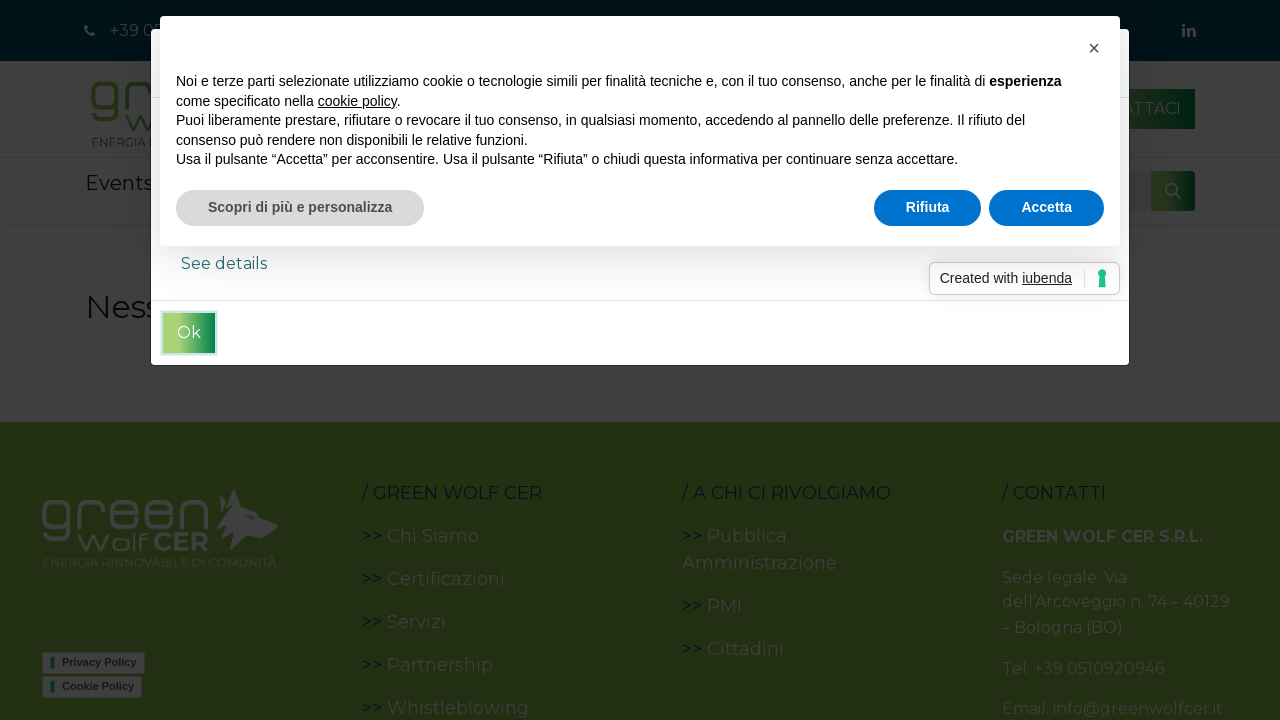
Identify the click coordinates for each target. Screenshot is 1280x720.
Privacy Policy (99, 662)
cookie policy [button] (357, 101)
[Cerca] (1173, 191)
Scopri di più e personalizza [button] (300, 207)
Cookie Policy (98, 686)
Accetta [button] (1046, 207)
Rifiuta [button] (928, 207)
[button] (1094, 48)
